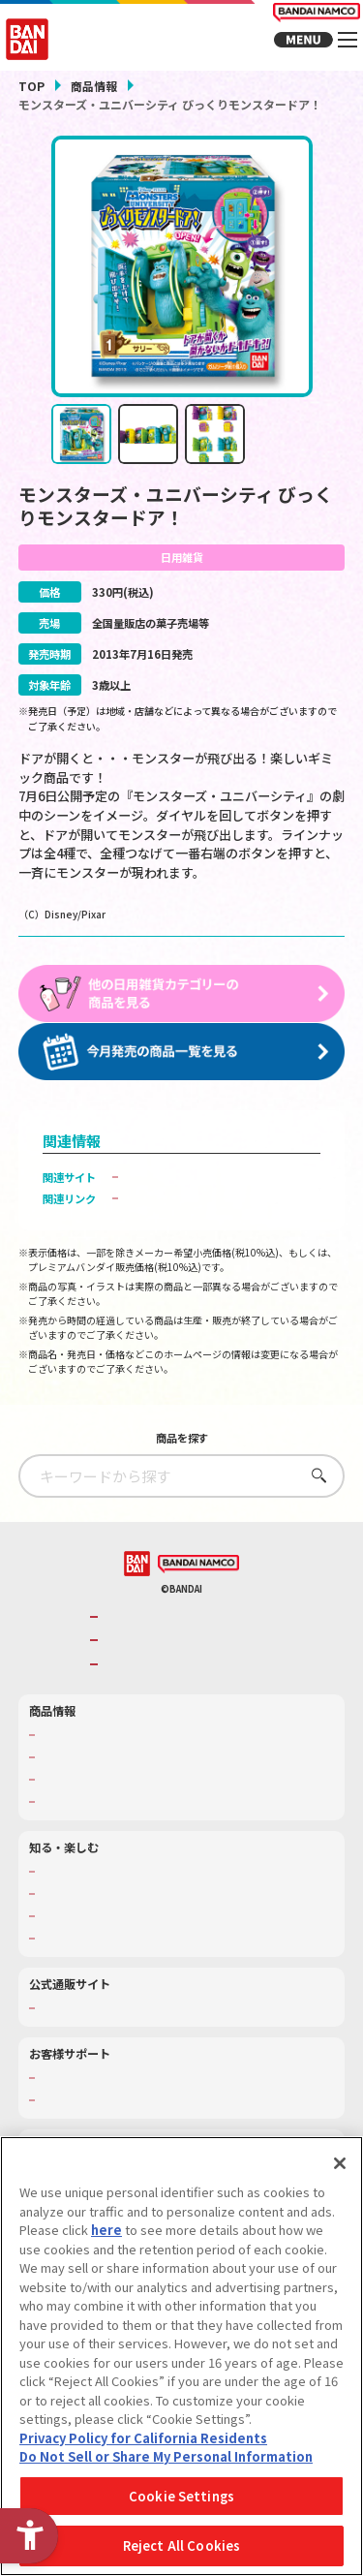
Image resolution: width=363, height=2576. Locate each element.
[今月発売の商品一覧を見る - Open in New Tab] (182, 1067)
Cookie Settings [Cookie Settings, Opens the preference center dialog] (181, 2496)
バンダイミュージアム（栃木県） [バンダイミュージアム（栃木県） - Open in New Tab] (118, 1987)
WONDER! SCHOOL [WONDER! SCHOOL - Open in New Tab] (86, 1921)
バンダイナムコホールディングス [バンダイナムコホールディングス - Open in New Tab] (187, 1690)
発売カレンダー (76, 1806)
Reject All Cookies (181, 2545)
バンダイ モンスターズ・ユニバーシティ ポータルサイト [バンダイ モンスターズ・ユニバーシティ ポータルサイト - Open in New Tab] (220, 1217)
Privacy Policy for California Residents (143, 2438)
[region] (181, 2356)
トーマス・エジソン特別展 (102, 1942)
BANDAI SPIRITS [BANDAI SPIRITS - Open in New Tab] (148, 1713)
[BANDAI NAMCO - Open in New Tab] (198, 1614)
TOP (31, 86)
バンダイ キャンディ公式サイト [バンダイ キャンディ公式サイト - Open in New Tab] (204, 1191)
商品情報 (94, 86)
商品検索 (60, 1784)
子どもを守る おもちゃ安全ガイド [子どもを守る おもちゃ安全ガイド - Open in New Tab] (209, 1248)
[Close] (339, 2163)
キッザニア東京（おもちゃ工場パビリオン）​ (145, 1964)
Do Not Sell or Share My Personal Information (166, 2456)
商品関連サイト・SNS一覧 (102, 1850)
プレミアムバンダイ (87, 2057)
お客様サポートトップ (92, 2127)
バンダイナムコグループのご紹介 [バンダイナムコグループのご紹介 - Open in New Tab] (187, 1666)
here (106, 2229)
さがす (314, 1524)
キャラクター (71, 1828)
